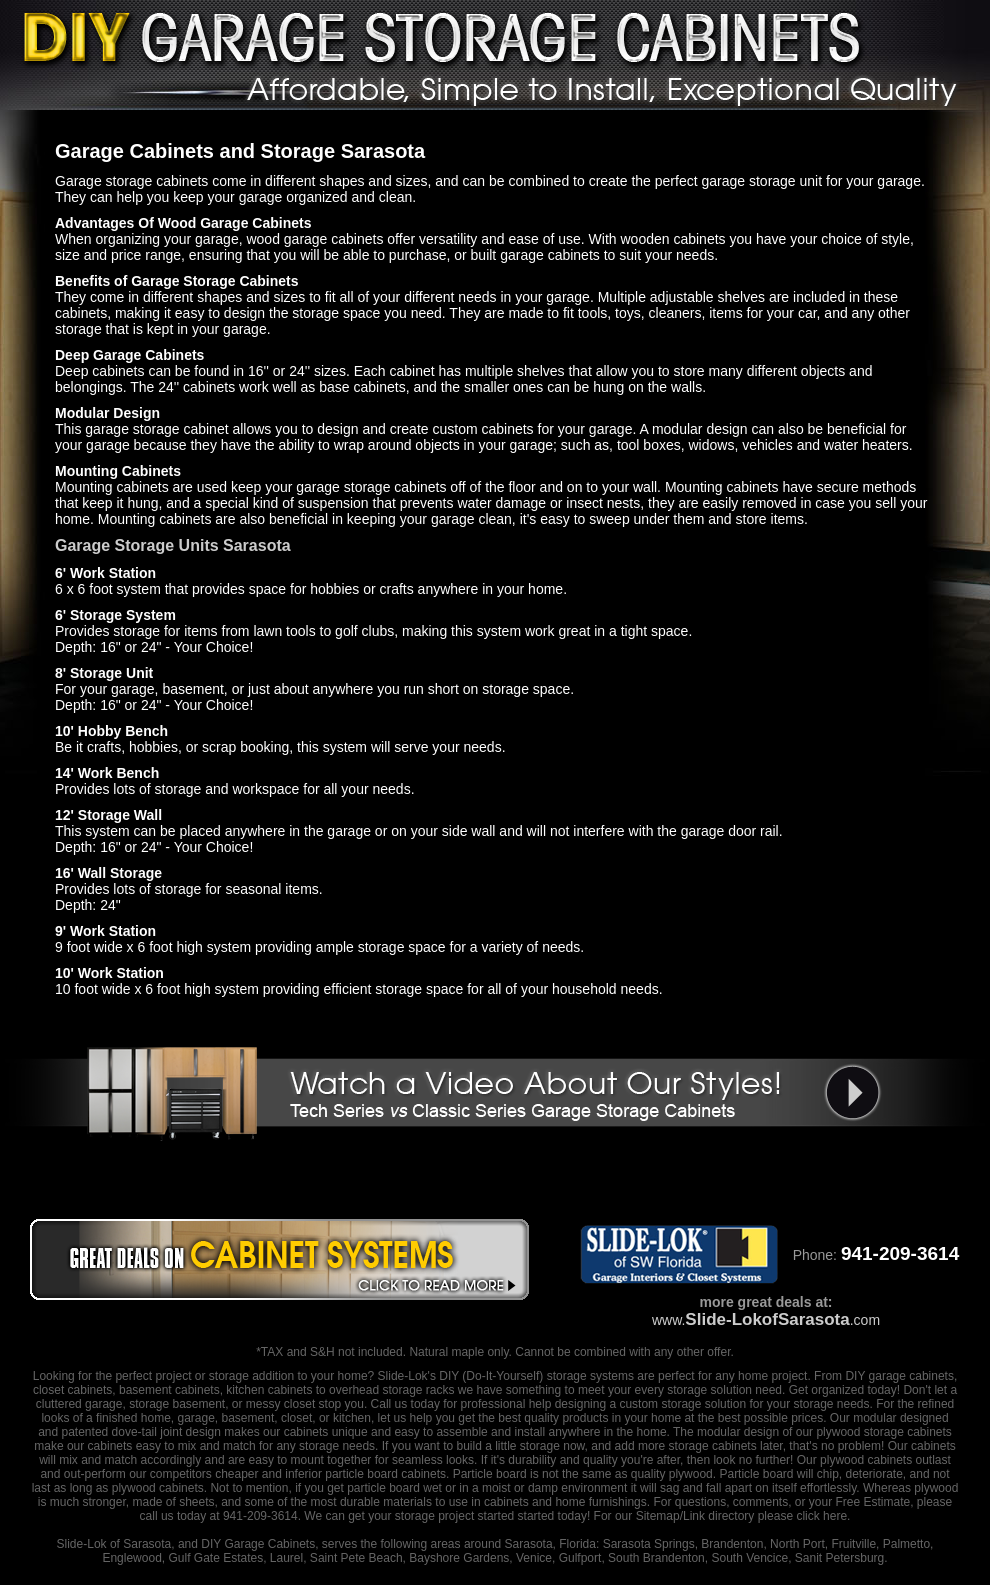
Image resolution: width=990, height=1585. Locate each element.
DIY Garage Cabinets (258, 1544)
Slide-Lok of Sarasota (114, 1544)
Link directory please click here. (766, 1516)
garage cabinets (911, 1376)
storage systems (590, 1376)
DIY (449, 1376)
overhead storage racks (391, 1390)
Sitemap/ (657, 1516)
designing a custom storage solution (650, 1404)
